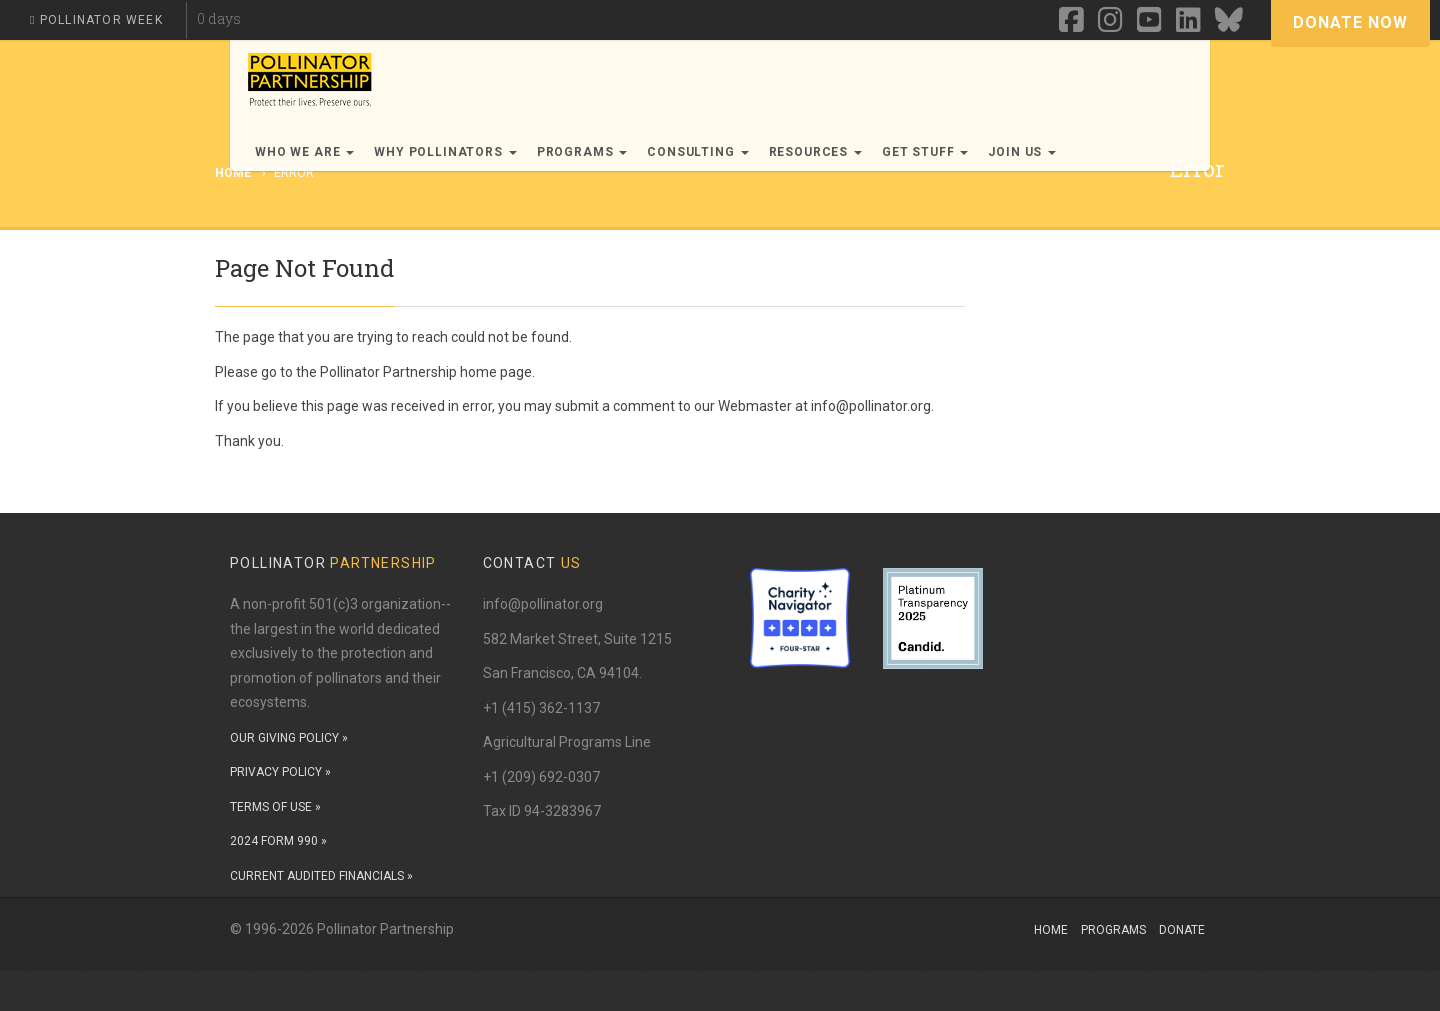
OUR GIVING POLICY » (289, 738)
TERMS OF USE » (275, 807)
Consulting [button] (697, 152)
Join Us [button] (1022, 152)
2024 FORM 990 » (278, 841)
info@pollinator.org (543, 604)
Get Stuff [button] (925, 152)
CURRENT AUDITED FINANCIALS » (321, 876)
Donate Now (1350, 22)
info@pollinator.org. (872, 406)
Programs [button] (582, 152)
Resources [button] (815, 152)
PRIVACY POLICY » (280, 772)
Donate (1182, 930)
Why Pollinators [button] (445, 152)
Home (1051, 930)
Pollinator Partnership (388, 372)
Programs (1113, 930)
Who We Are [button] (304, 152)
